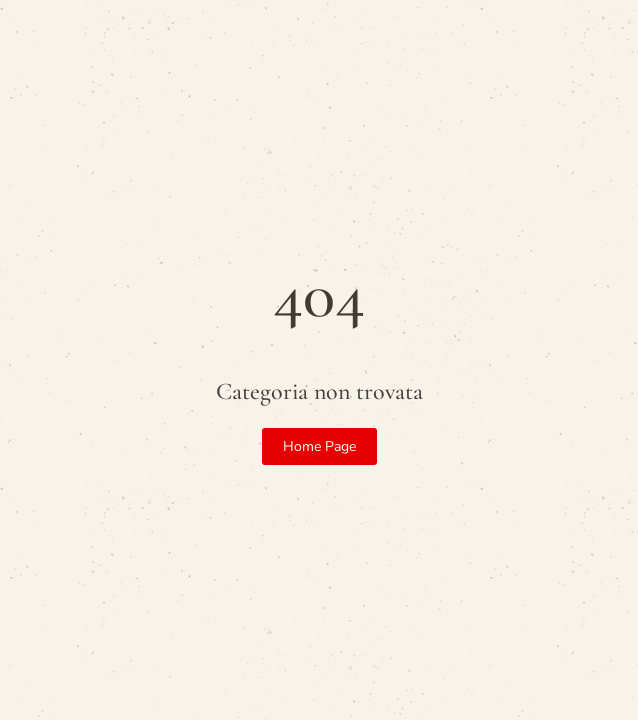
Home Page (319, 446)
